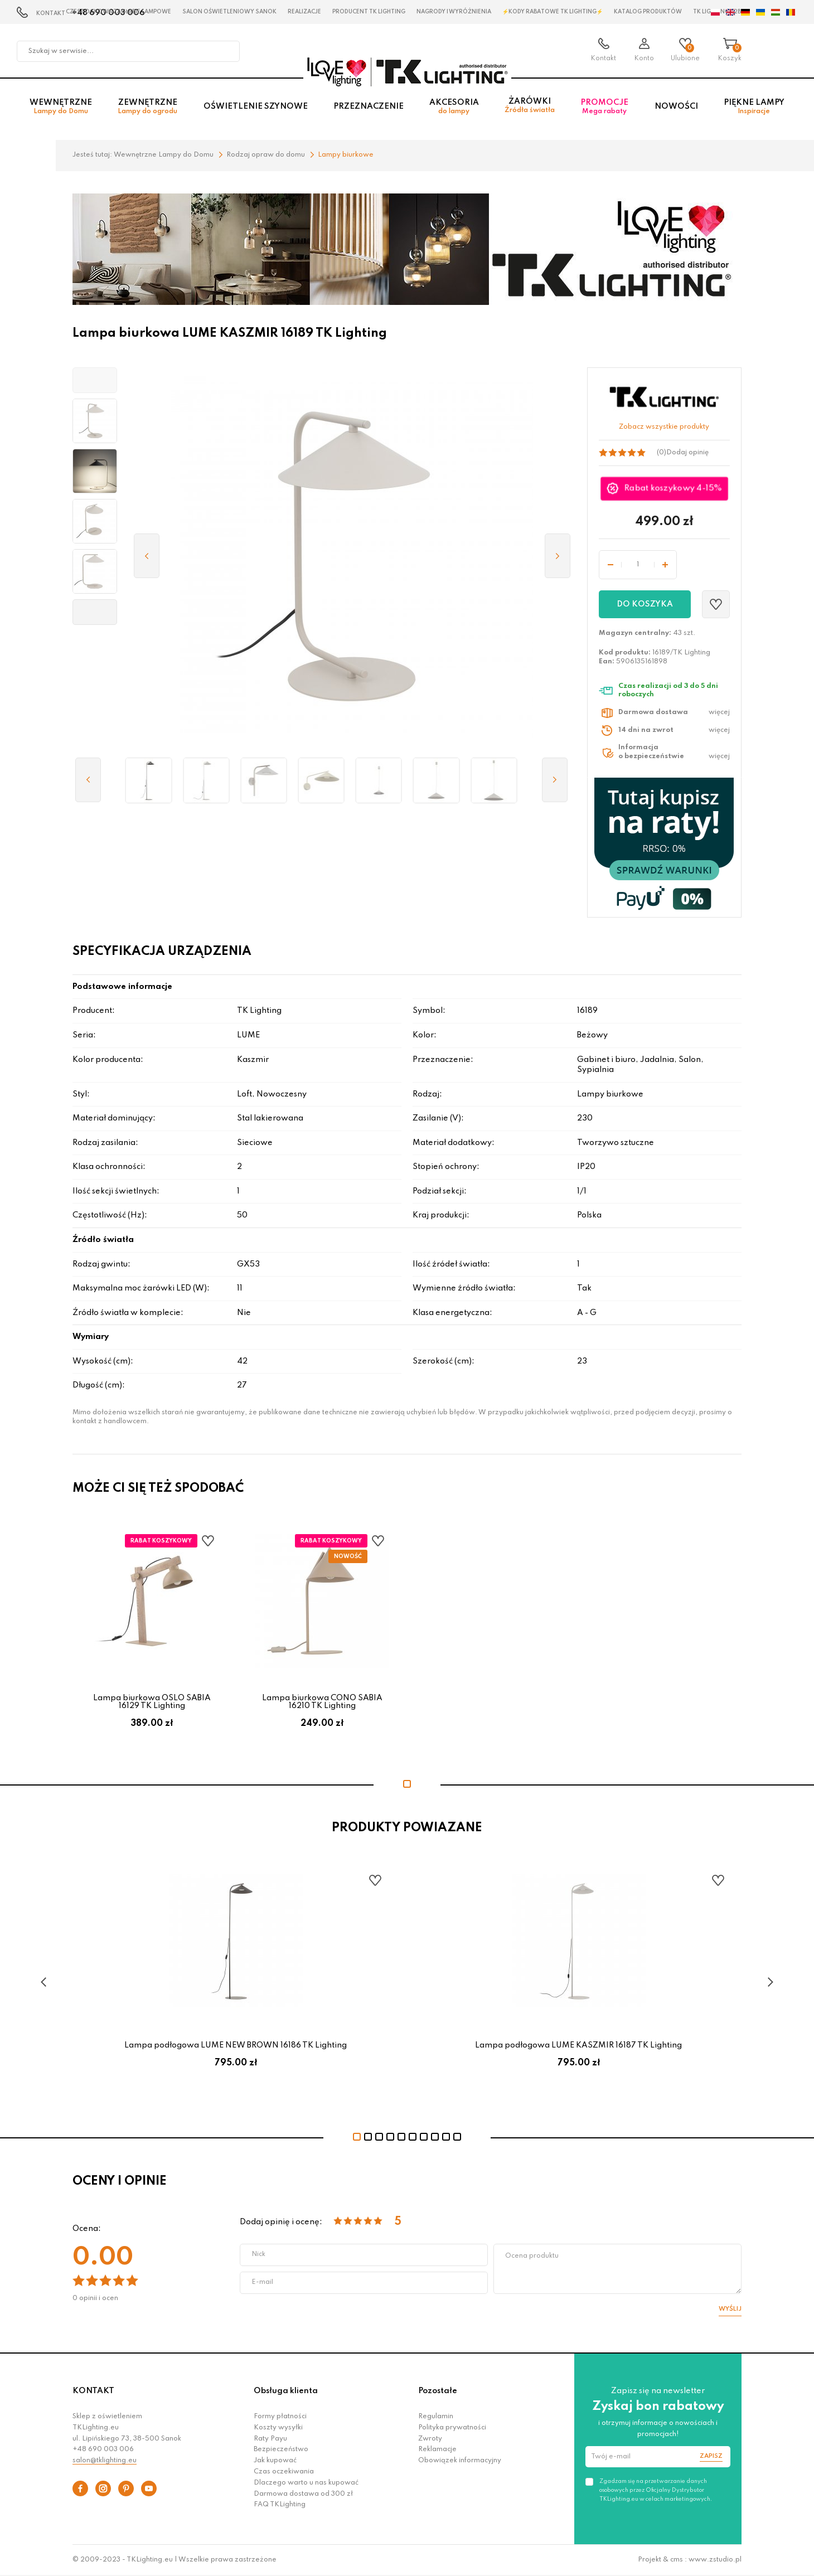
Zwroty (430, 2439)
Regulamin (435, 2416)
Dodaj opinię (687, 452)
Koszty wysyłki (278, 2427)
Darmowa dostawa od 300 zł (303, 2494)
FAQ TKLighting (280, 2504)
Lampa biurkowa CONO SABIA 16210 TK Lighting (322, 1702)
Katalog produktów (648, 11)
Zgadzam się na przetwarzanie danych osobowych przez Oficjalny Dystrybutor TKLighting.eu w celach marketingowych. (655, 2490)
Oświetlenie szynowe (256, 106)
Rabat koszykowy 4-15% (673, 488)
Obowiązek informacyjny (459, 2460)
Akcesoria (454, 107)
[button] (94, 380)
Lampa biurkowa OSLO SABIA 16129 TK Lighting (152, 1702)
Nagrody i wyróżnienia (453, 11)
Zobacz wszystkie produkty (664, 427)
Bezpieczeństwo (281, 2449)
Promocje (604, 107)
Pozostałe (437, 2391)
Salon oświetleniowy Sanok (229, 11)
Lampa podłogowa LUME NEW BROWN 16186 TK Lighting (235, 2045)
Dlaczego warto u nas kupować (306, 2483)
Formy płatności (280, 2416)
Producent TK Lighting (368, 11)
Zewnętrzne (147, 107)
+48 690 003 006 (103, 2449)
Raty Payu (270, 2439)
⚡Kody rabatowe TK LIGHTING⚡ (552, 11)
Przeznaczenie (368, 106)
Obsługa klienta (286, 2391)
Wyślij (730, 2309)
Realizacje (304, 11)
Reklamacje (437, 2449)
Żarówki (529, 106)
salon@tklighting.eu (104, 2460)
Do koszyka (645, 604)
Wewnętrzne (60, 107)
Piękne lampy (754, 107)
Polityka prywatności (452, 2427)
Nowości (676, 106)
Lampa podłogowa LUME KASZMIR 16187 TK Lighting (578, 2045)
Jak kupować (275, 2460)
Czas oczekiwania (284, 2471)
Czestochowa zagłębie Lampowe (118, 11)
